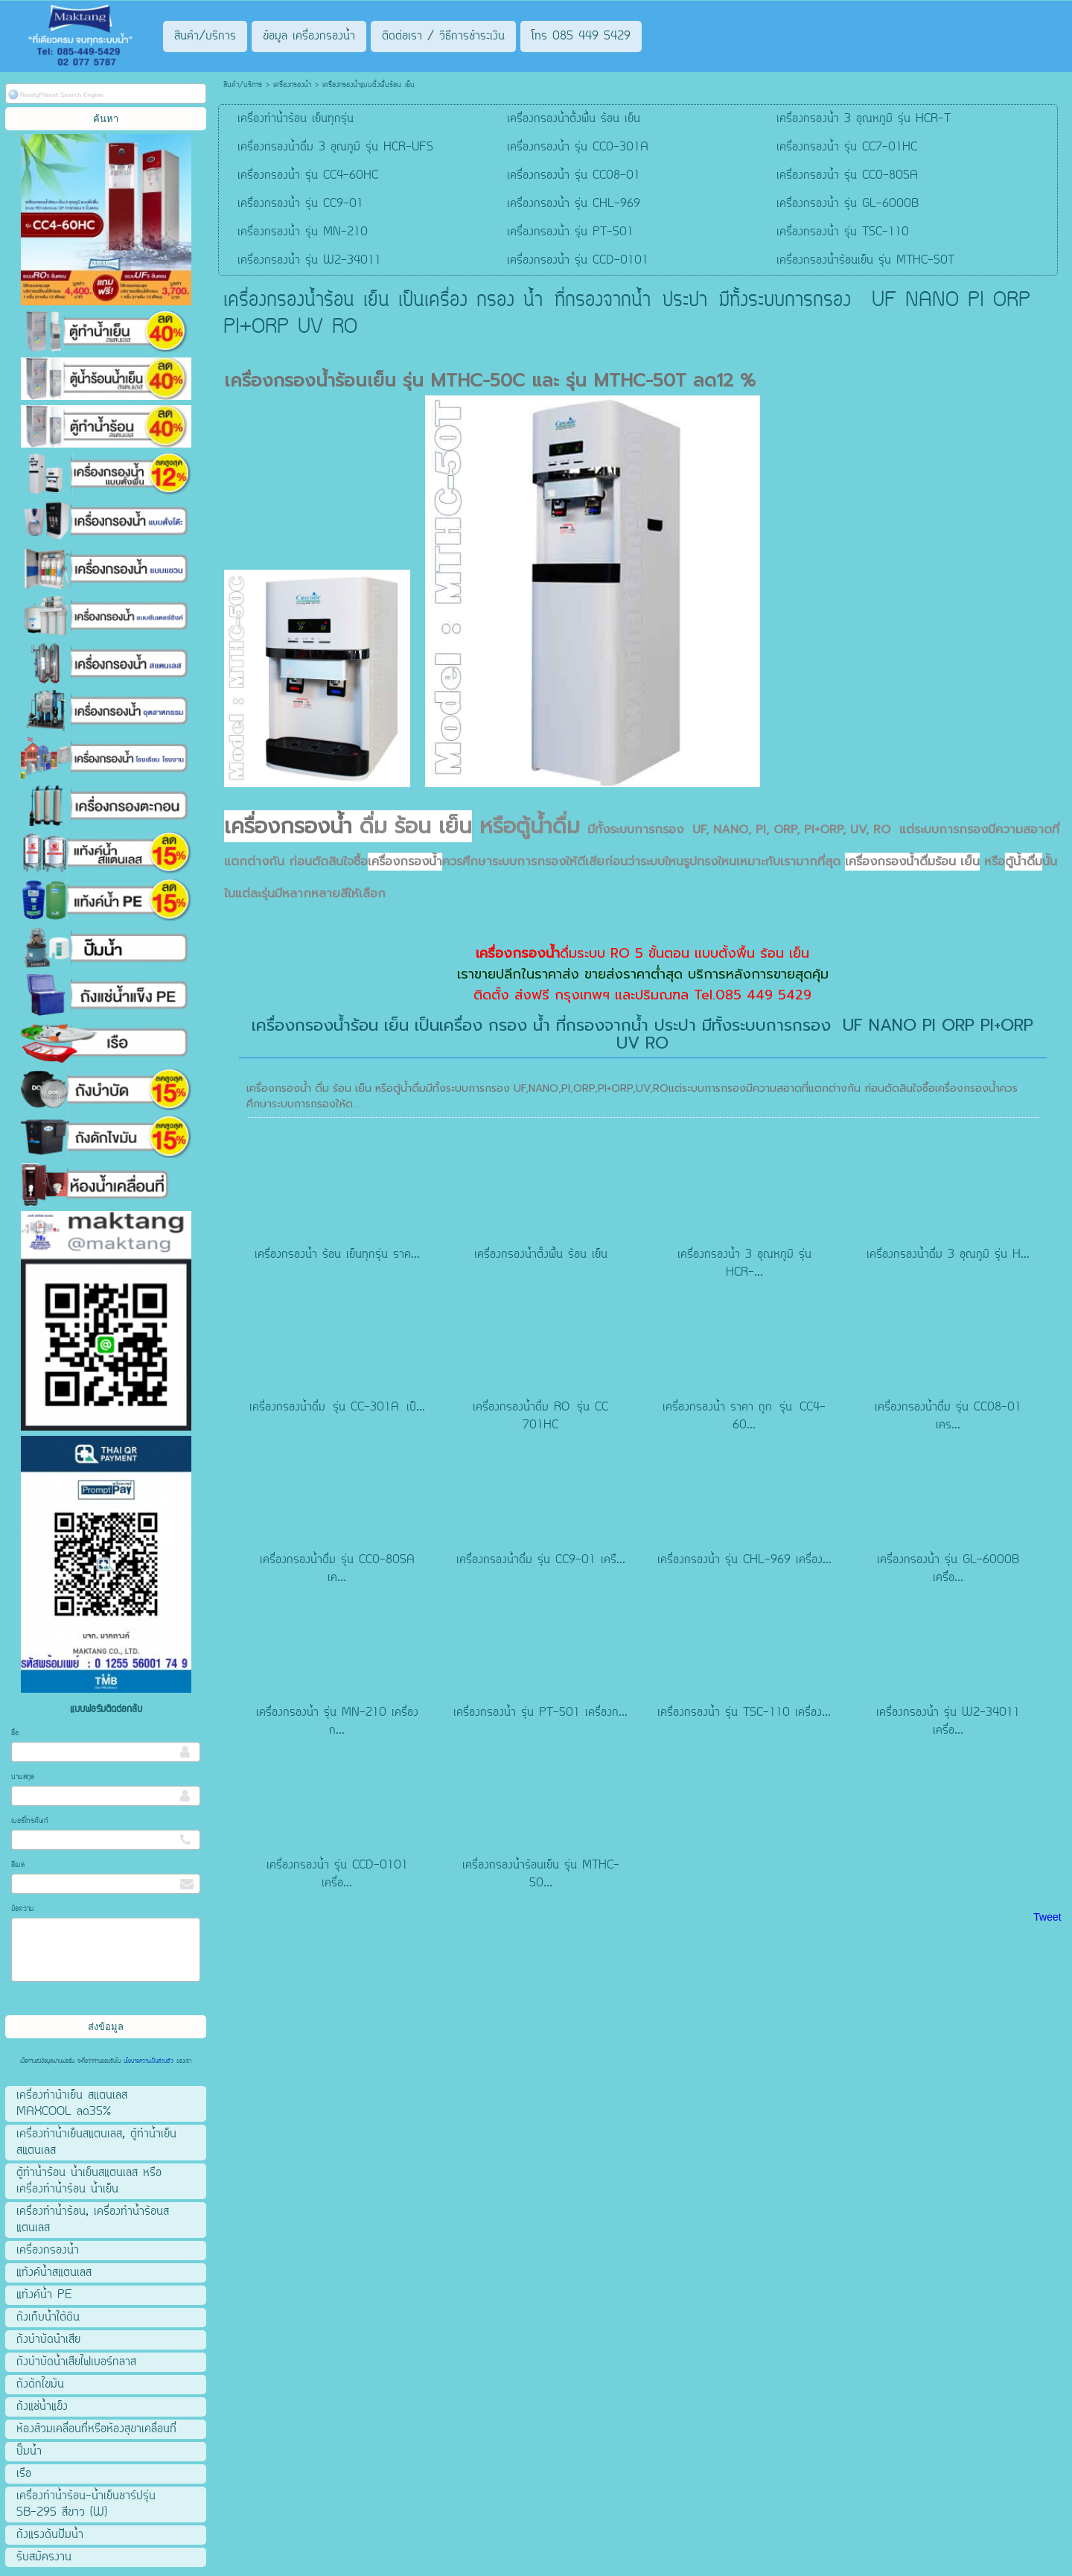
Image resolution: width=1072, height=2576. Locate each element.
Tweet (1047, 1917)
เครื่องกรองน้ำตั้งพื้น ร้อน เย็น (540, 1255)
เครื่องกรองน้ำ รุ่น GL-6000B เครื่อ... (948, 1569)
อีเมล (18, 1865)
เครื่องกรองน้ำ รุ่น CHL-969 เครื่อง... (744, 1560)
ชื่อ (15, 1733)
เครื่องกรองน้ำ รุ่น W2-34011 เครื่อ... (948, 1722)
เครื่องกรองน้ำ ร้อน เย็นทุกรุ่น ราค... (337, 1255)
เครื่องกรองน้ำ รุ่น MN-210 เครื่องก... (337, 1722)
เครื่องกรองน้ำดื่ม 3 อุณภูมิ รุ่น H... (948, 1255)
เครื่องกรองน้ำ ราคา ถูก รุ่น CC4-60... (744, 1416)
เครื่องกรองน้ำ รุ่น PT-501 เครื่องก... (540, 1713)
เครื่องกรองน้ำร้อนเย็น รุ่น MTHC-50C (374, 380)
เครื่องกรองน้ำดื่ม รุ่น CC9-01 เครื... (540, 1560)
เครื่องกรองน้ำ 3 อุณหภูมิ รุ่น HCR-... (744, 1264)
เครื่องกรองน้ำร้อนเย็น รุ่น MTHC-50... (540, 1874)
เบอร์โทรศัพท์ (29, 1821)
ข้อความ (22, 1909)
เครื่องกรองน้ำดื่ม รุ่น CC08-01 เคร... (948, 1416)
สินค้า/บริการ (242, 85)
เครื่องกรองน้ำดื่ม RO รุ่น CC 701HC (540, 1416)
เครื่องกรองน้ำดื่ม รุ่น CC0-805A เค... (337, 1569)
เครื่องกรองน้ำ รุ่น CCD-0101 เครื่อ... (337, 1874)
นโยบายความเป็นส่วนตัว (148, 2061)
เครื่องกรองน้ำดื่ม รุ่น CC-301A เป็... (337, 1407)
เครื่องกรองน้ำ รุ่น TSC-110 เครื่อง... (744, 1713)
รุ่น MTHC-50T (626, 380)
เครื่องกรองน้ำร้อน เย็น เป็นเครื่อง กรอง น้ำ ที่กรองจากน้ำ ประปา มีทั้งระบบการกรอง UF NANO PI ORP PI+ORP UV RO (642, 1034)
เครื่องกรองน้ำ (292, 85)
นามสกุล (22, 1777)
